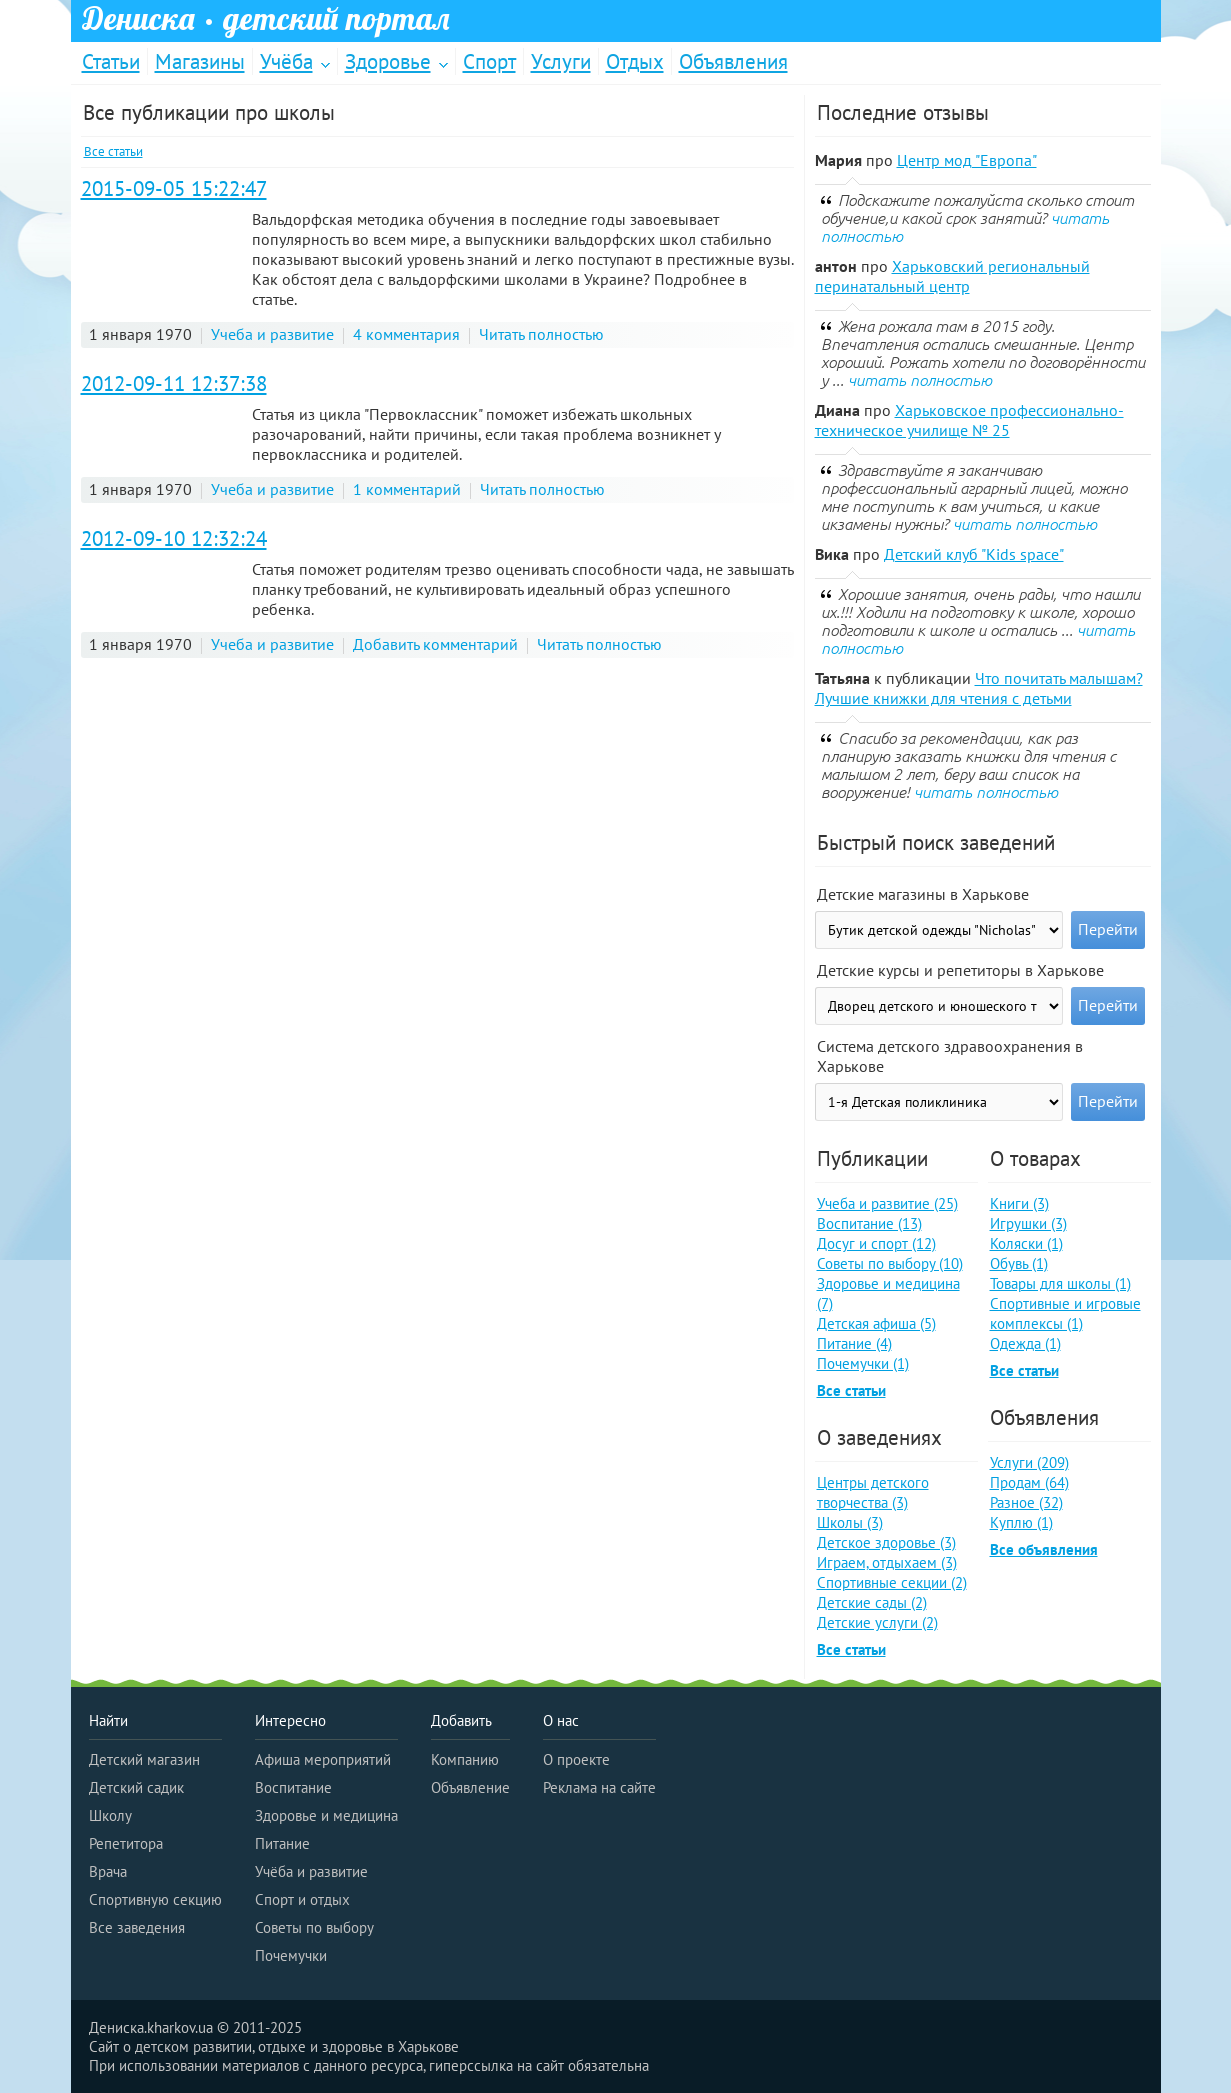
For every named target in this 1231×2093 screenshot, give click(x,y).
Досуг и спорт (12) (876, 1243)
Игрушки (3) (1028, 1223)
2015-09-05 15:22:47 (174, 188)
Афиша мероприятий (323, 1759)
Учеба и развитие (272, 334)
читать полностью (920, 380)
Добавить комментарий (435, 644)
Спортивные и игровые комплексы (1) (1065, 1313)
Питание (282, 1843)
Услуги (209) (1029, 1462)
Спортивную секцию (155, 1899)
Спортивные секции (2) (892, 1582)
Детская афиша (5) (876, 1323)
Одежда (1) (1025, 1343)
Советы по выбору (314, 1927)
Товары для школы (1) (1060, 1283)
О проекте (576, 1759)
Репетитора (126, 1843)
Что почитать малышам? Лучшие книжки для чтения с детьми (979, 688)
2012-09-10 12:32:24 (174, 538)
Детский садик (136, 1787)
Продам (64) (1029, 1482)
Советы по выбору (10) (890, 1263)
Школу (110, 1815)
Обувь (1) (1019, 1263)
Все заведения (137, 1927)
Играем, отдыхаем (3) (887, 1562)
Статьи (111, 61)
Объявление (470, 1787)
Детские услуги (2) (877, 1622)
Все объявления (1044, 1549)
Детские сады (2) (872, 1602)
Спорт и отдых (302, 1899)
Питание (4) (854, 1343)
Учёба (286, 61)
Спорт (489, 61)
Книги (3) (1019, 1203)
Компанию (465, 1759)
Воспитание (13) (869, 1223)
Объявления (733, 61)
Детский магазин (144, 1759)
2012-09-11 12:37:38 (174, 383)
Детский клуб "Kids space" (974, 554)
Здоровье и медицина (326, 1815)
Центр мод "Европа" (967, 160)
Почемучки (291, 1955)
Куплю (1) (1021, 1522)
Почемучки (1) (863, 1363)
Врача (108, 1871)
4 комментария (406, 334)
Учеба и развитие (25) (887, 1203)
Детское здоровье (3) (886, 1542)
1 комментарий (407, 489)
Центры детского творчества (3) (873, 1492)
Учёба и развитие (311, 1871)
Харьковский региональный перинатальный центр (952, 276)
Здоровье (388, 61)
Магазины (200, 61)
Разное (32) (1026, 1502)
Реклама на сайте (599, 1787)
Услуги (561, 61)
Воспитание (293, 1787)
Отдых (635, 61)
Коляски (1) (1026, 1243)
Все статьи (113, 151)
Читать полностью (541, 334)
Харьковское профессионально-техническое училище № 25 (969, 420)
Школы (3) (850, 1522)
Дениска (266, 19)
